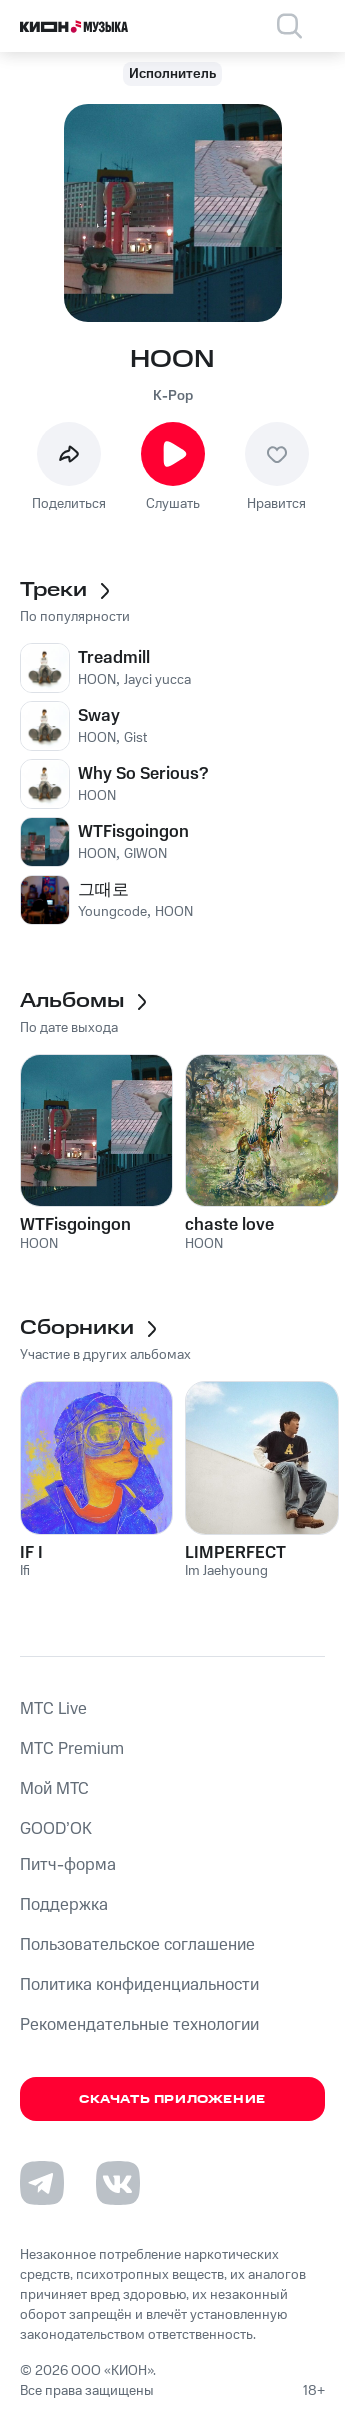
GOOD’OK (56, 1829)
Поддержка (64, 1905)
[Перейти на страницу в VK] (118, 2183)
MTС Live (53, 1709)
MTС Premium (72, 1749)
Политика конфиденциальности (139, 1985)
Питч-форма (68, 1865)
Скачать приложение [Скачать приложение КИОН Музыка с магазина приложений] (172, 2099)
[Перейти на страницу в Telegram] (42, 2183)
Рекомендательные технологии (139, 2025)
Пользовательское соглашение (137, 1945)
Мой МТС (54, 1789)
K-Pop (173, 396)
